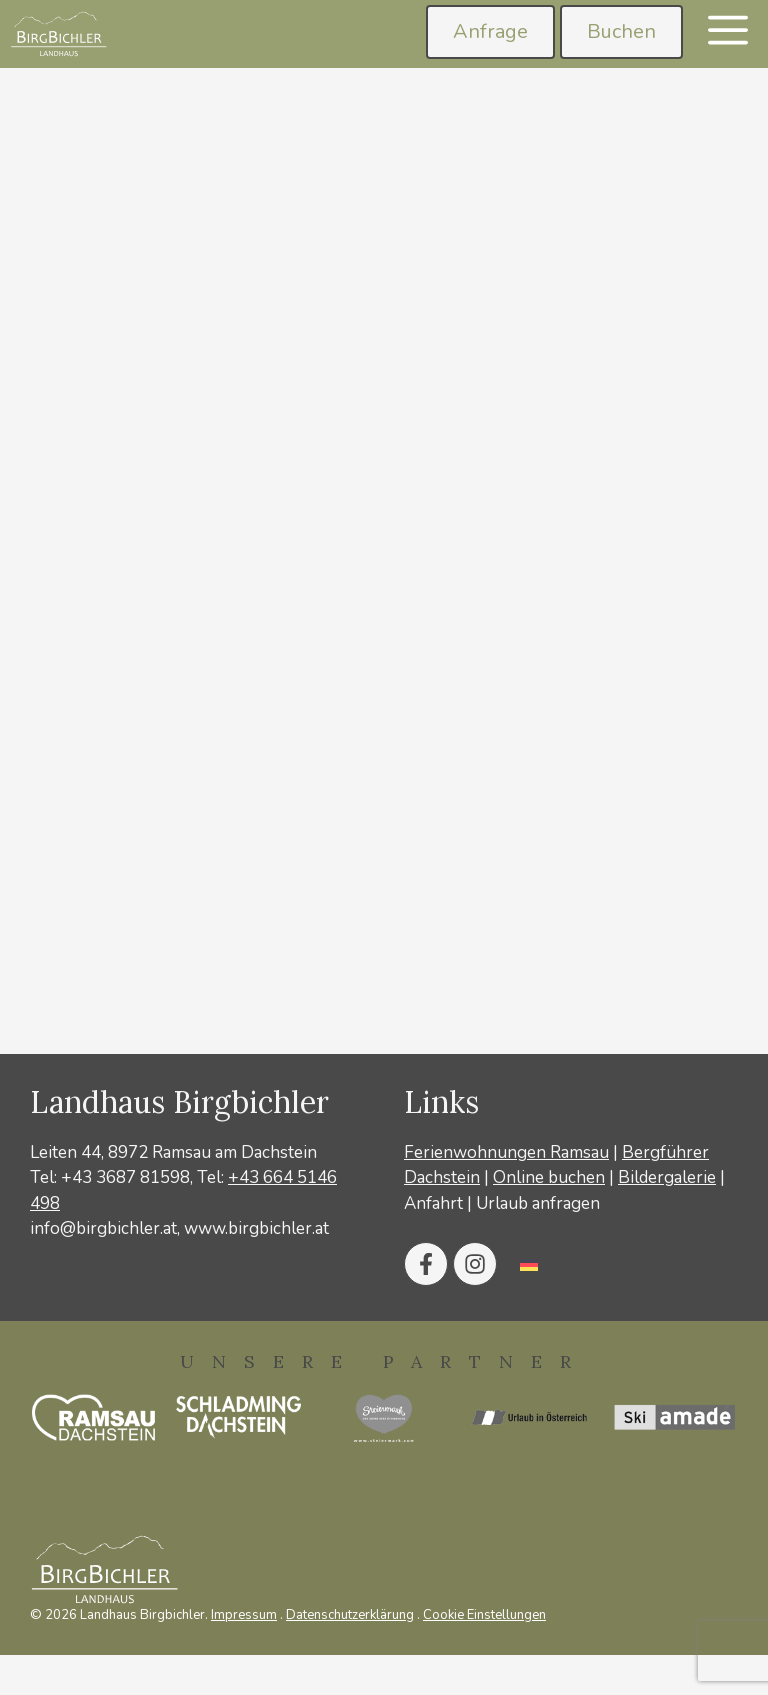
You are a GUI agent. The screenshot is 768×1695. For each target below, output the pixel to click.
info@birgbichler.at (103, 1228)
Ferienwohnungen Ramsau (506, 1152)
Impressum (244, 1615)
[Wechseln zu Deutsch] (529, 1264)
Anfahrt (433, 1203)
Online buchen (549, 1177)
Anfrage (490, 31)
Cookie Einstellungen (484, 1615)
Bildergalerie (667, 1177)
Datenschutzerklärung (350, 1615)
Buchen (621, 31)
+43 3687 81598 (125, 1177)
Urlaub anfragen (538, 1203)
